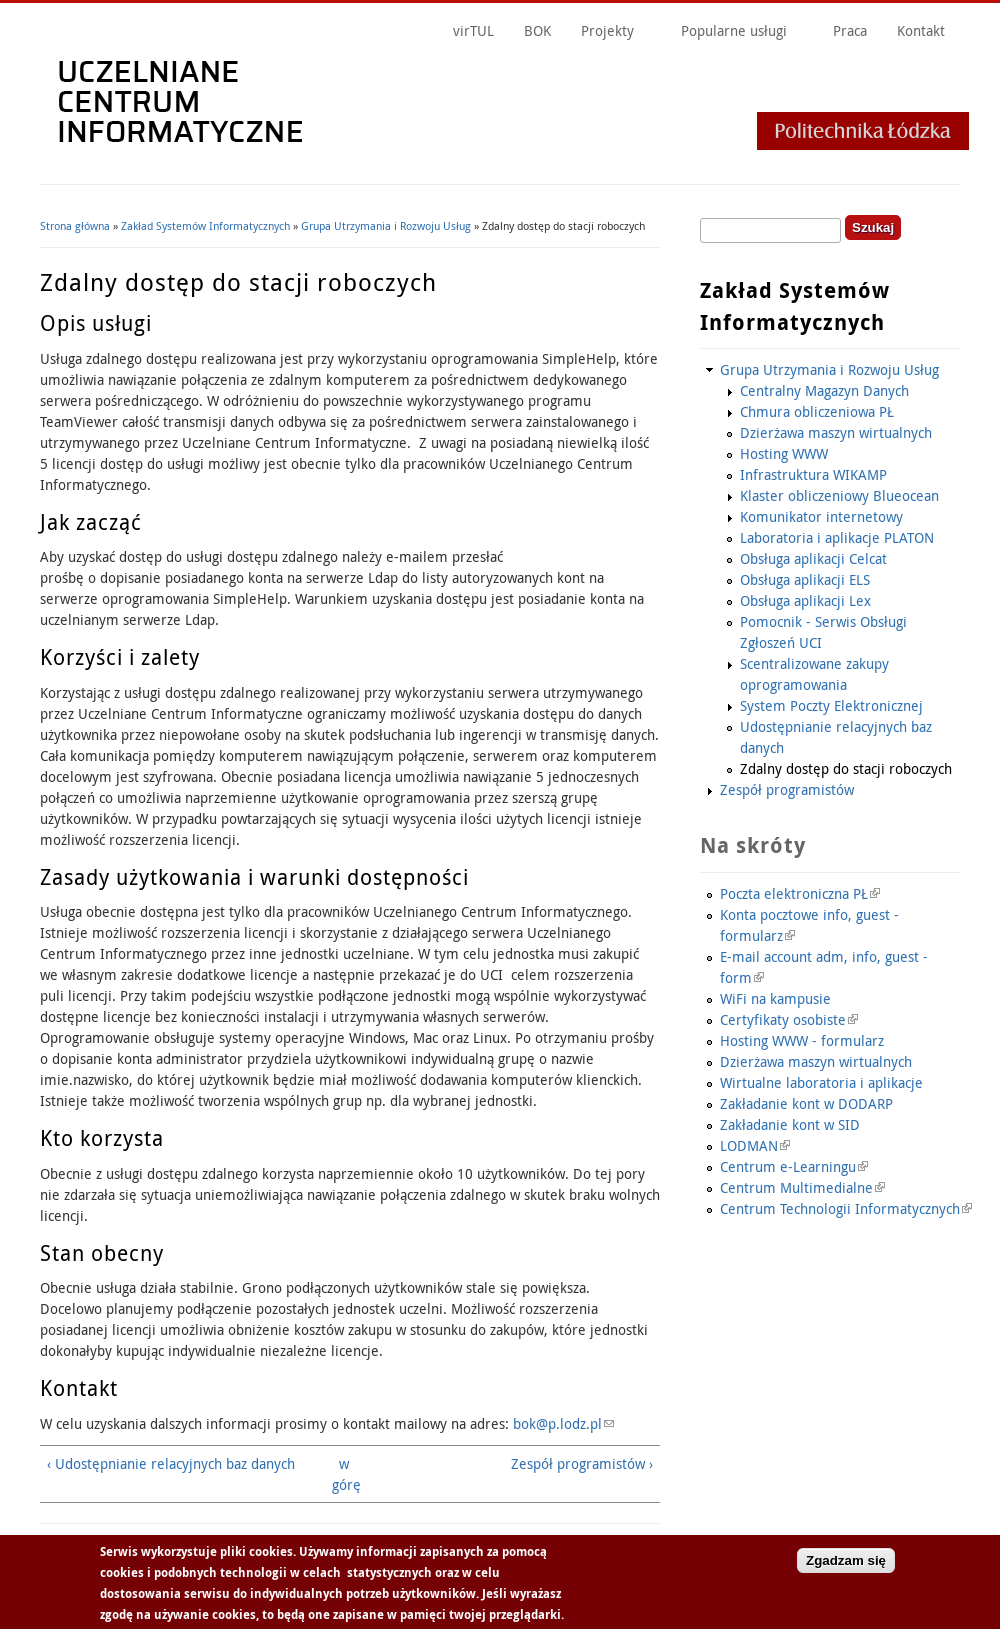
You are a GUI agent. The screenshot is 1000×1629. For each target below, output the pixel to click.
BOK (537, 30)
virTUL (473, 30)
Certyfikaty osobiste (789, 1019)
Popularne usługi (734, 30)
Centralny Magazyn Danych (824, 390)
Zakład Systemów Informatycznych (205, 225)
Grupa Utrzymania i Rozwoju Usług (386, 225)
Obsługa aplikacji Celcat (813, 558)
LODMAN (755, 1145)
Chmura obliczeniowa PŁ (817, 411)
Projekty (607, 30)
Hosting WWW (784, 453)
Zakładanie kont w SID (790, 1124)
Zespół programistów (787, 789)
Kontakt (921, 30)
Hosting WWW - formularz (802, 1040)
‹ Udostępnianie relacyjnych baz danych (171, 1463)
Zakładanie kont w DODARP (806, 1103)
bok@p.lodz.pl (563, 1423)
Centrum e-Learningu (794, 1166)
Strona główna (75, 225)
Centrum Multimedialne (802, 1187)
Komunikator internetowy (821, 516)
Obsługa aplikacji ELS (805, 579)
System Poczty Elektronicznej (831, 705)
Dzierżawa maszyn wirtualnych (836, 432)
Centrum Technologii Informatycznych (846, 1208)
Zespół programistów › (582, 1463)
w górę (344, 1474)
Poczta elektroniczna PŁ (800, 893)
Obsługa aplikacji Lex (805, 600)
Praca (850, 30)
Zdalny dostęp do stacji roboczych (846, 768)
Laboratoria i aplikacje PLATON (837, 537)
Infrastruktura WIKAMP (813, 474)
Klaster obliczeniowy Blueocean (839, 495)
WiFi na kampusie (775, 998)
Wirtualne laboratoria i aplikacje (821, 1082)
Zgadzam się (846, 1565)
